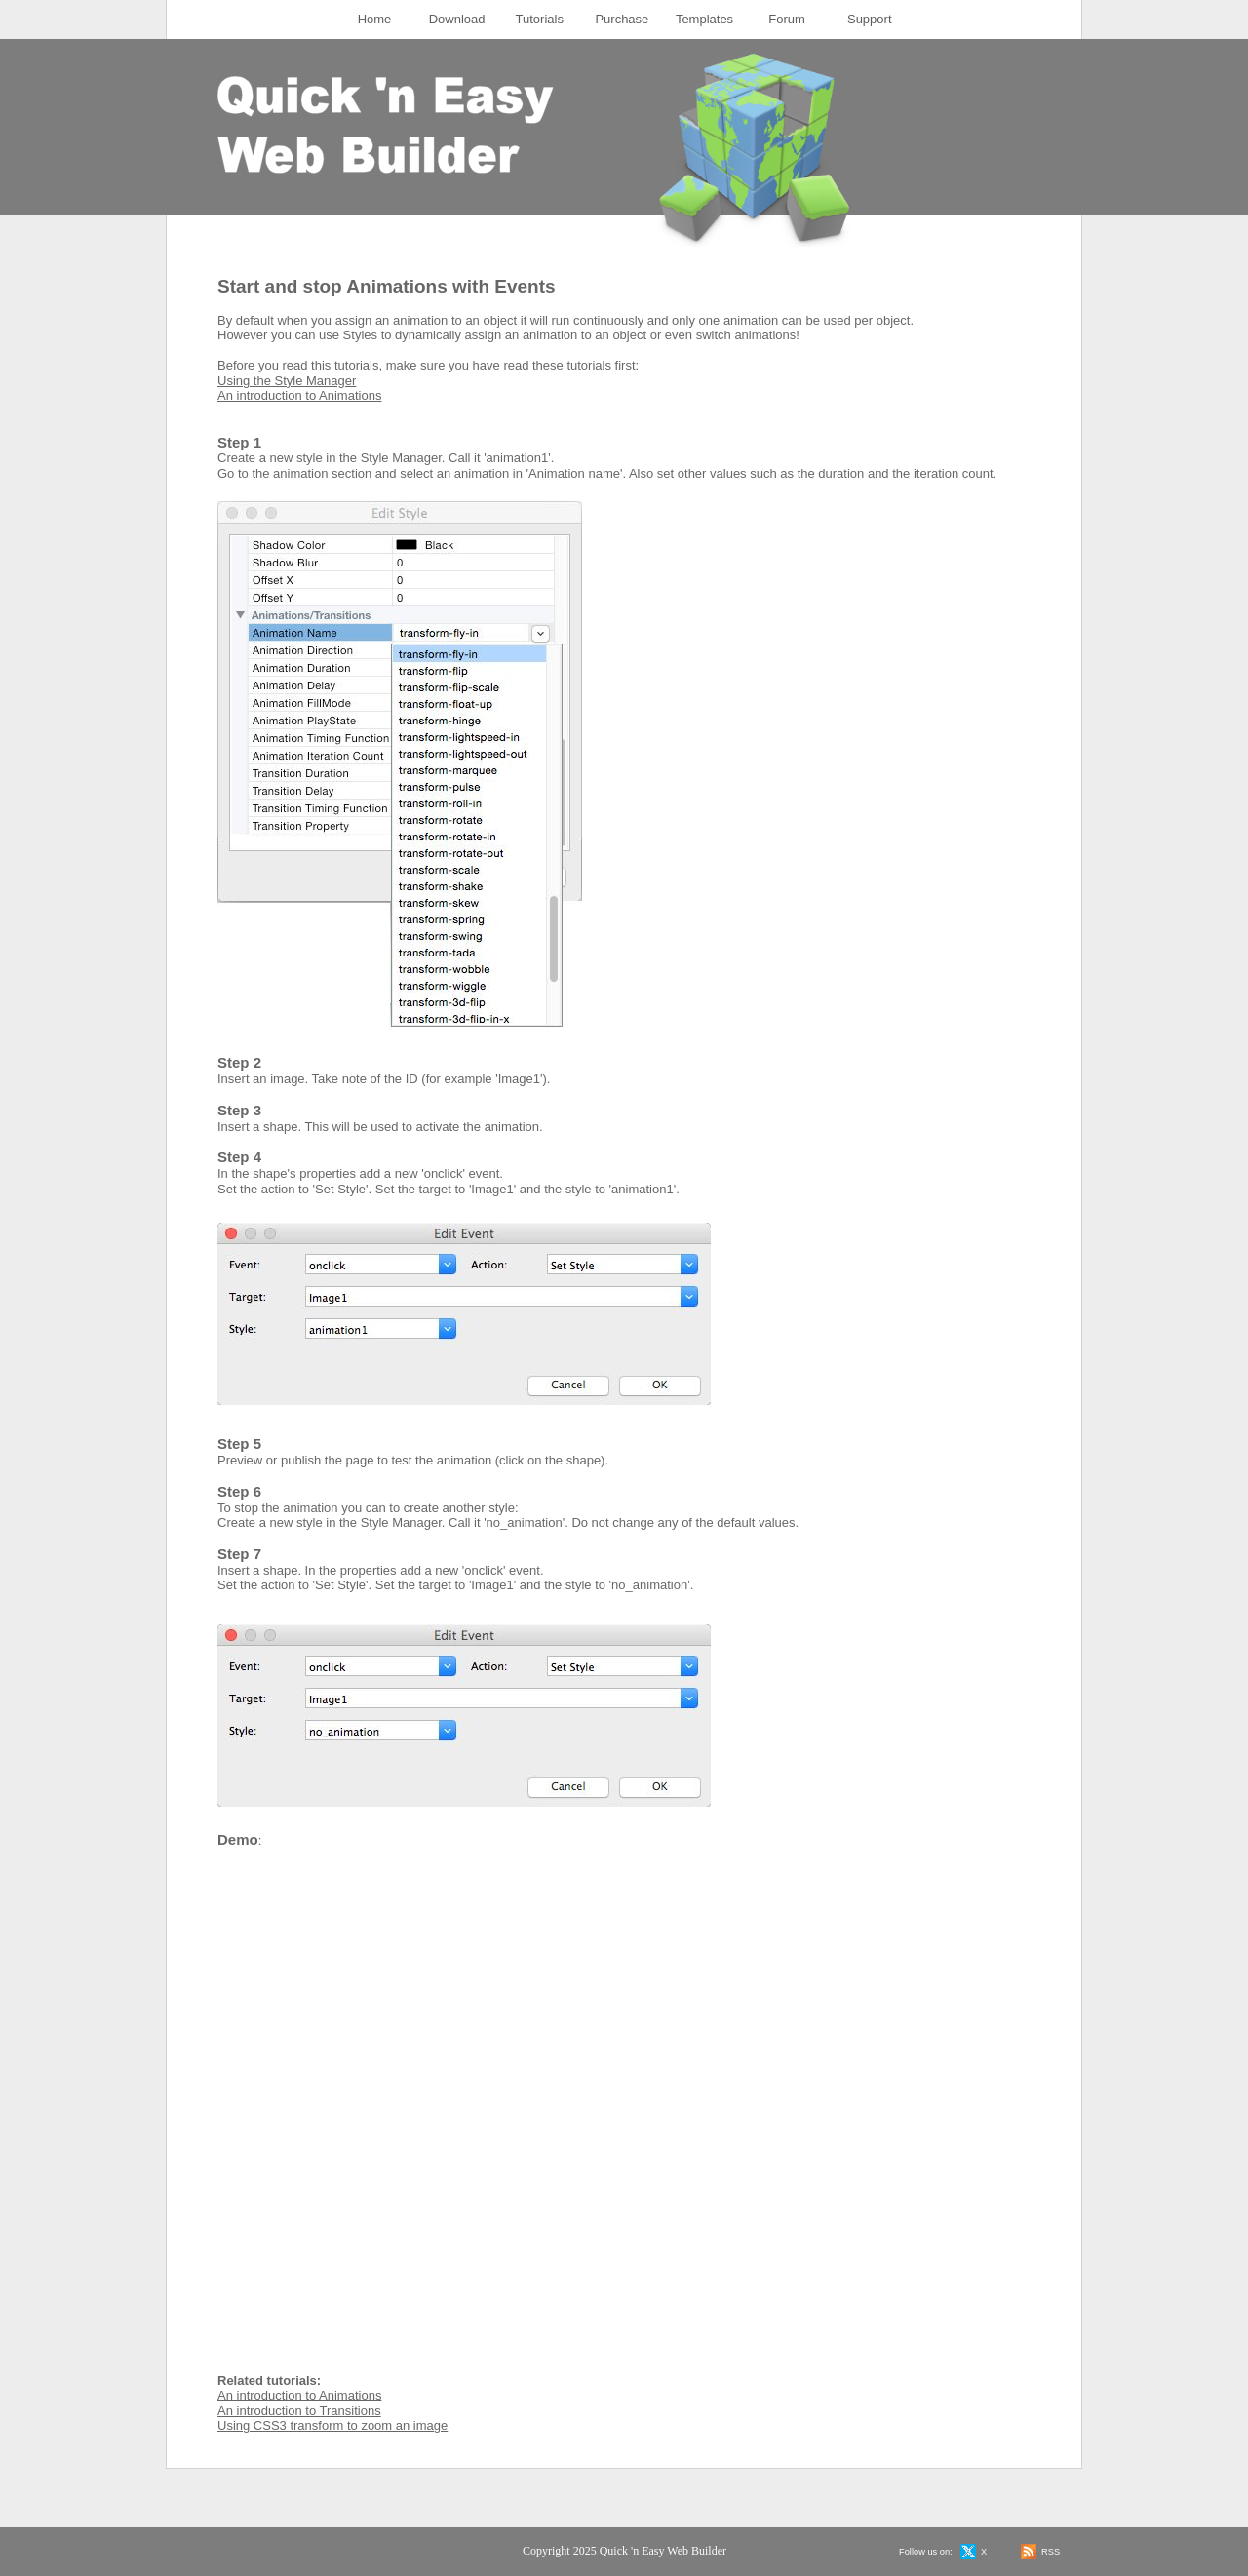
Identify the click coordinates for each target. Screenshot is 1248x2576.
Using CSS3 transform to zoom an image (332, 2425)
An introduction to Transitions (299, 2410)
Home (375, 19)
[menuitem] (374, 19)
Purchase (621, 19)
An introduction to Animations (299, 395)
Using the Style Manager (286, 380)
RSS (1050, 2551)
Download (457, 19)
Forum (786, 19)
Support (869, 19)
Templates (704, 19)
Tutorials (540, 19)
